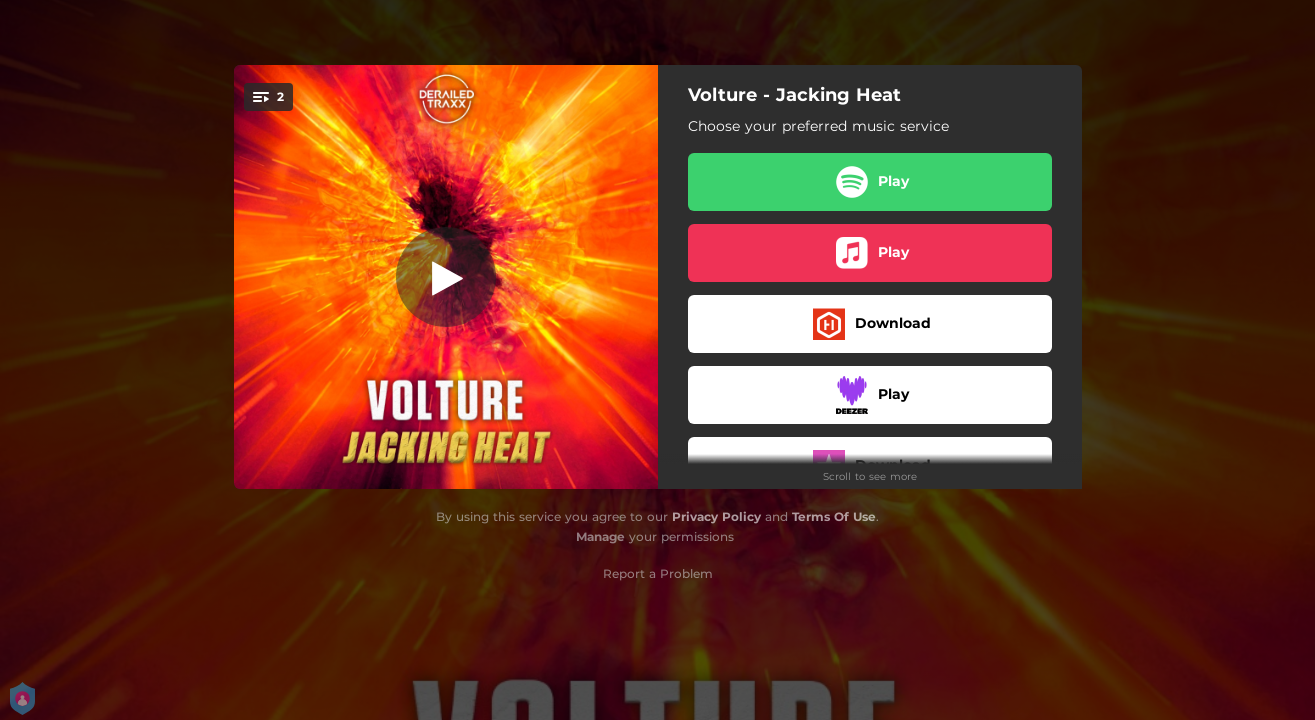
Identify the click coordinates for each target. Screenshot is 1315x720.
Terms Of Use (834, 516)
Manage (600, 536)
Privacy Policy (716, 516)
